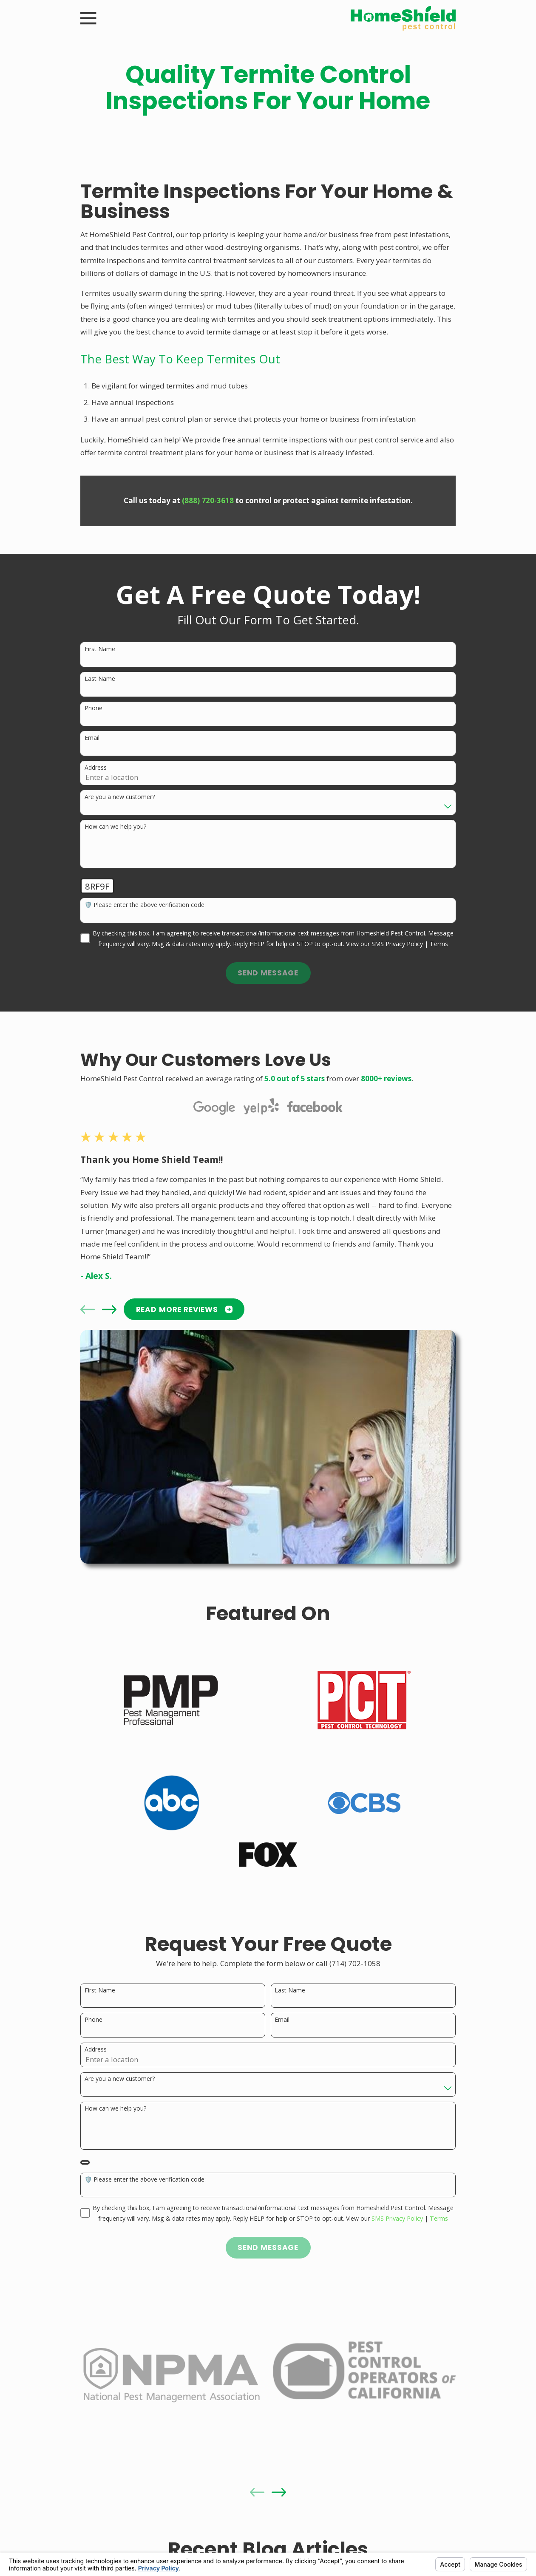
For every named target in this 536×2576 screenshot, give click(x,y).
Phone (93, 708)
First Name (100, 649)
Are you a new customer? (120, 797)
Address (96, 767)
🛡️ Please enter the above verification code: (145, 905)
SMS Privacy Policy (397, 944)
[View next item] (109, 1309)
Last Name (100, 679)
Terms (439, 944)
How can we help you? (115, 826)
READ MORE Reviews (184, 1309)
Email (92, 738)
